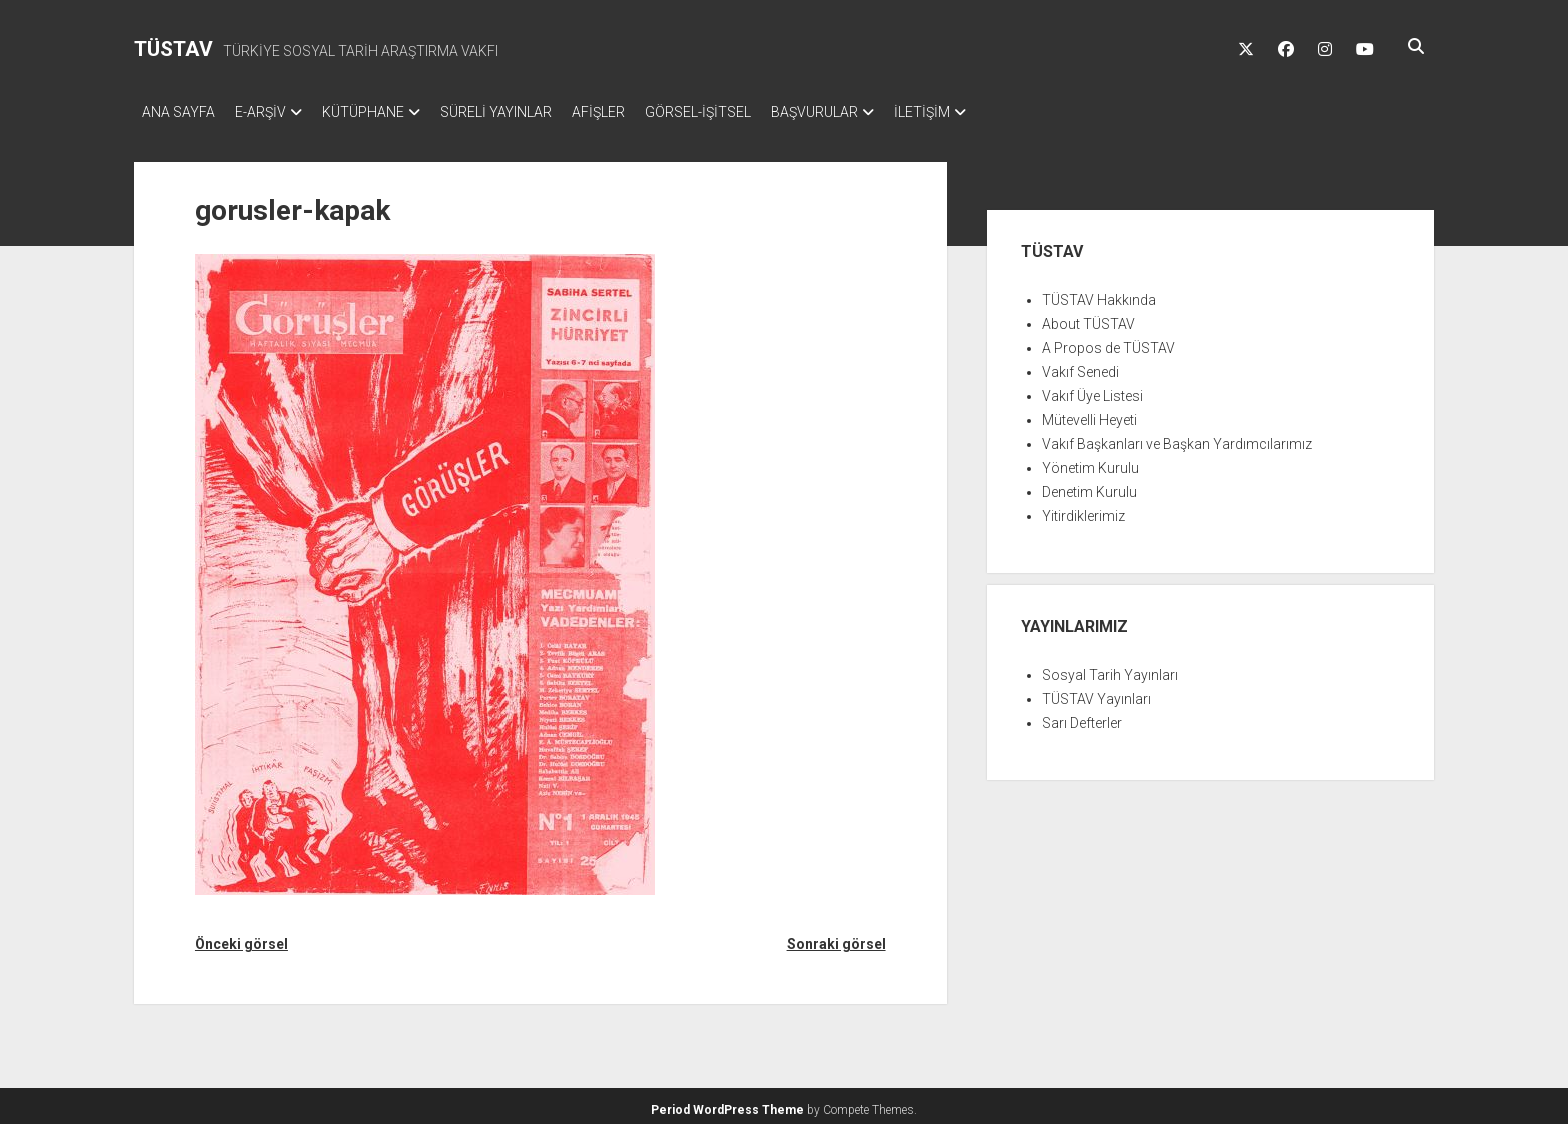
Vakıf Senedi (1080, 366)
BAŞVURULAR (874, 112)
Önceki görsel (241, 938)
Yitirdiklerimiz (1083, 510)
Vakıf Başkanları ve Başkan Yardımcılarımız (1177, 438)
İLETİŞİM (992, 112)
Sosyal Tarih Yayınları (1110, 669)
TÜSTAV (173, 49)
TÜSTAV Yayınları (1096, 693)
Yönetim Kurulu (1090, 462)
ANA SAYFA (178, 112)
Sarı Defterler (1082, 717)
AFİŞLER (638, 112)
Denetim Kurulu (1089, 486)
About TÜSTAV (1088, 318)
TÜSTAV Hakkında (1099, 294)
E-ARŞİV (270, 112)
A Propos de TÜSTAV (1108, 342)
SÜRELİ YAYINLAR (526, 112)
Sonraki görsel (836, 938)
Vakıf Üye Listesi (1092, 390)
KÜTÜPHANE (383, 112)
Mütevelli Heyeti (1089, 414)
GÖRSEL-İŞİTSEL (748, 112)
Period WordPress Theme (727, 1104)
